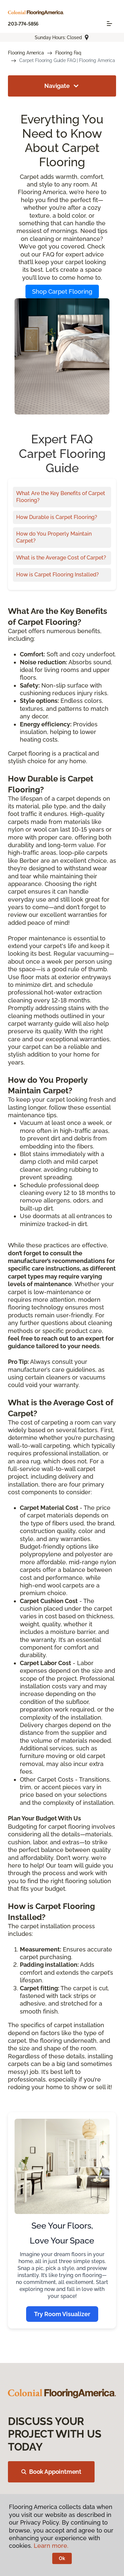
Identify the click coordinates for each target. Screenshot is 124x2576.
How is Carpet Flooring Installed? (57, 574)
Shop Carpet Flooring (62, 291)
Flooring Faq (68, 52)
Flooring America (26, 52)
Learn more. (51, 2545)
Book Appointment (51, 2471)
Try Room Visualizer (62, 2314)
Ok (62, 2558)
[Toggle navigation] (109, 23)
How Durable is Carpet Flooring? (56, 517)
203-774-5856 (23, 24)
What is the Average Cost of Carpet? (61, 557)
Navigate (62, 86)
